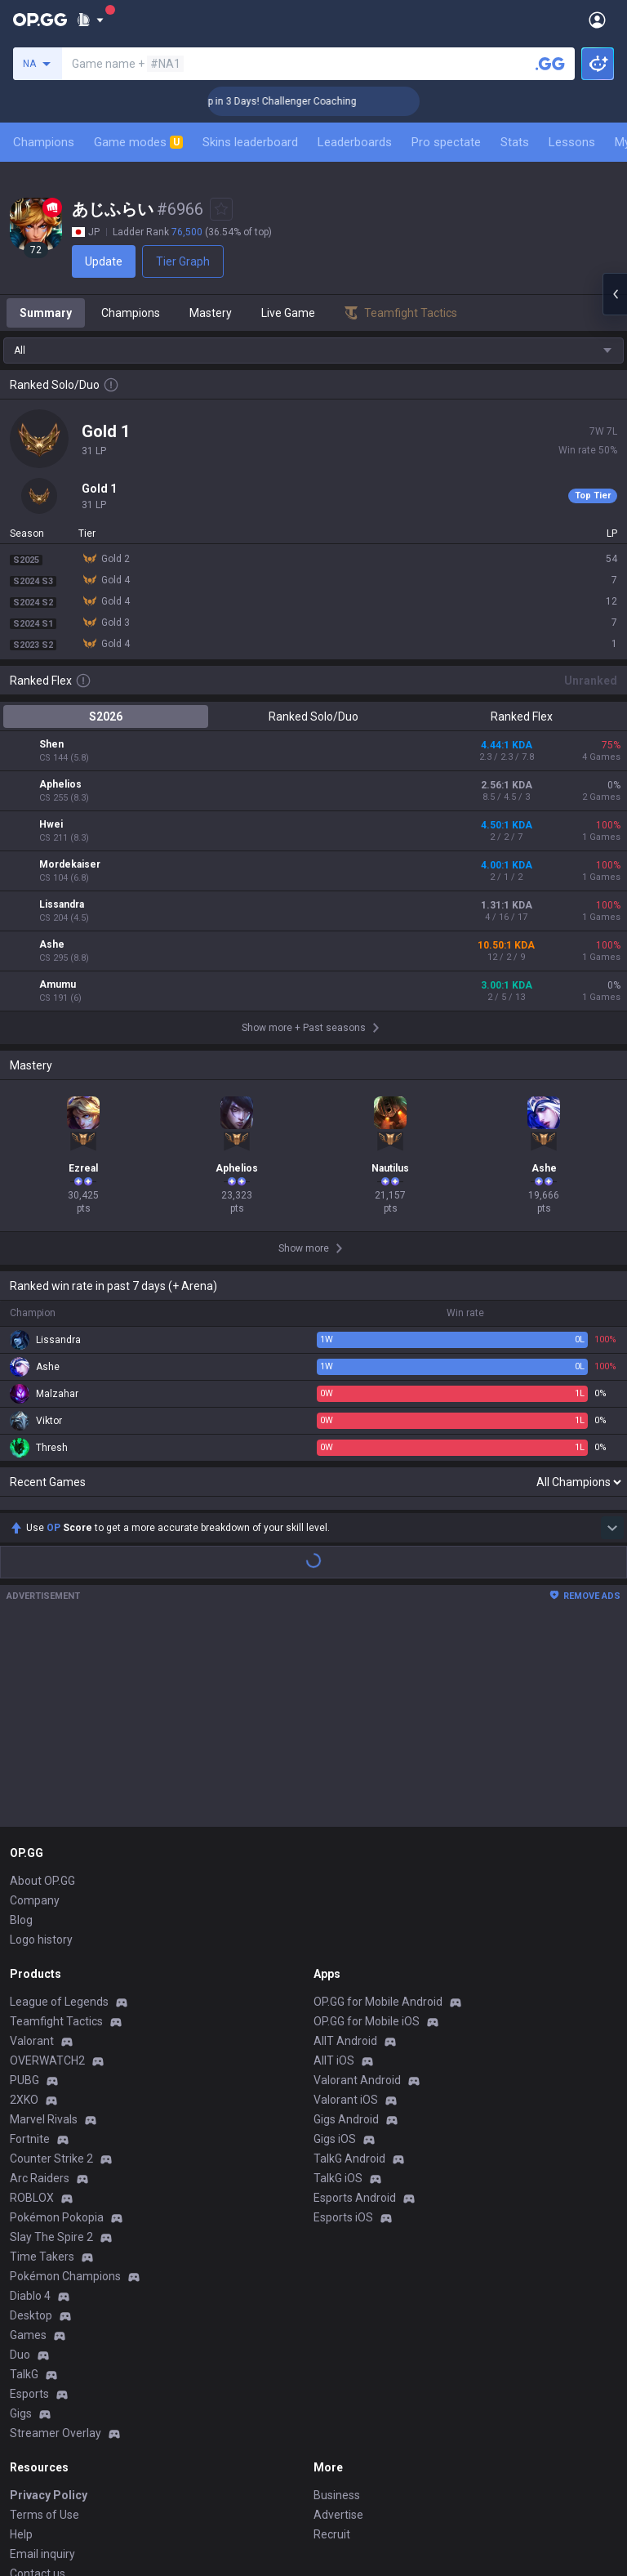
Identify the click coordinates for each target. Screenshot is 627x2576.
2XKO (24, 1910)
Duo (20, 2165)
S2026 (105, 716)
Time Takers (42, 2067)
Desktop (31, 2126)
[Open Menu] (597, 19)
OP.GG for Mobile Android (378, 1812)
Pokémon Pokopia (57, 2028)
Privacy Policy (48, 2306)
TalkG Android (349, 1969)
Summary (46, 312)
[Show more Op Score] (612, 1339)
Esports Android (355, 2009)
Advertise (338, 2326)
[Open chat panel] (615, 294)
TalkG (24, 2185)
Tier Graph (183, 261)
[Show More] (90, 19)
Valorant (32, 1852)
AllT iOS (334, 1871)
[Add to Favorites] (221, 209)
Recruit (332, 2345)
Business (337, 2306)
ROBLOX (32, 2009)
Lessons (572, 142)
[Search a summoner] (550, 63)
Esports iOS (343, 2028)
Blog (21, 1731)
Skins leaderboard (250, 142)
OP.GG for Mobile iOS (367, 1832)
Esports (29, 2205)
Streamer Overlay (55, 2244)
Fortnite (30, 1950)
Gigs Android (346, 1930)
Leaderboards (355, 142)
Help (21, 2345)
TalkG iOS (338, 1989)
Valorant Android (357, 1891)
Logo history (41, 1750)
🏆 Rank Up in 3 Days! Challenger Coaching (308, 101)
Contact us (37, 2384)
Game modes (138, 142)
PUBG (24, 1891)
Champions (43, 142)
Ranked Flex (522, 716)
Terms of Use (44, 2326)
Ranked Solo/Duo (313, 716)
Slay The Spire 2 (51, 2048)
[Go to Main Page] (40, 19)
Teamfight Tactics (56, 1832)
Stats (514, 142)
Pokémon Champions (65, 2087)
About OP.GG (42, 1692)
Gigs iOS (335, 1950)
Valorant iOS (346, 1910)
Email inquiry (42, 2365)
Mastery (210, 312)
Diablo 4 (30, 2107)
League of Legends (59, 1812)
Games (28, 2146)
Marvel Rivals (44, 1930)
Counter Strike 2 (51, 1969)
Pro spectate (446, 142)
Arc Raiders (39, 1989)
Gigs (21, 2224)
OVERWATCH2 (47, 1871)
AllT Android (345, 1852)
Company (35, 1711)
